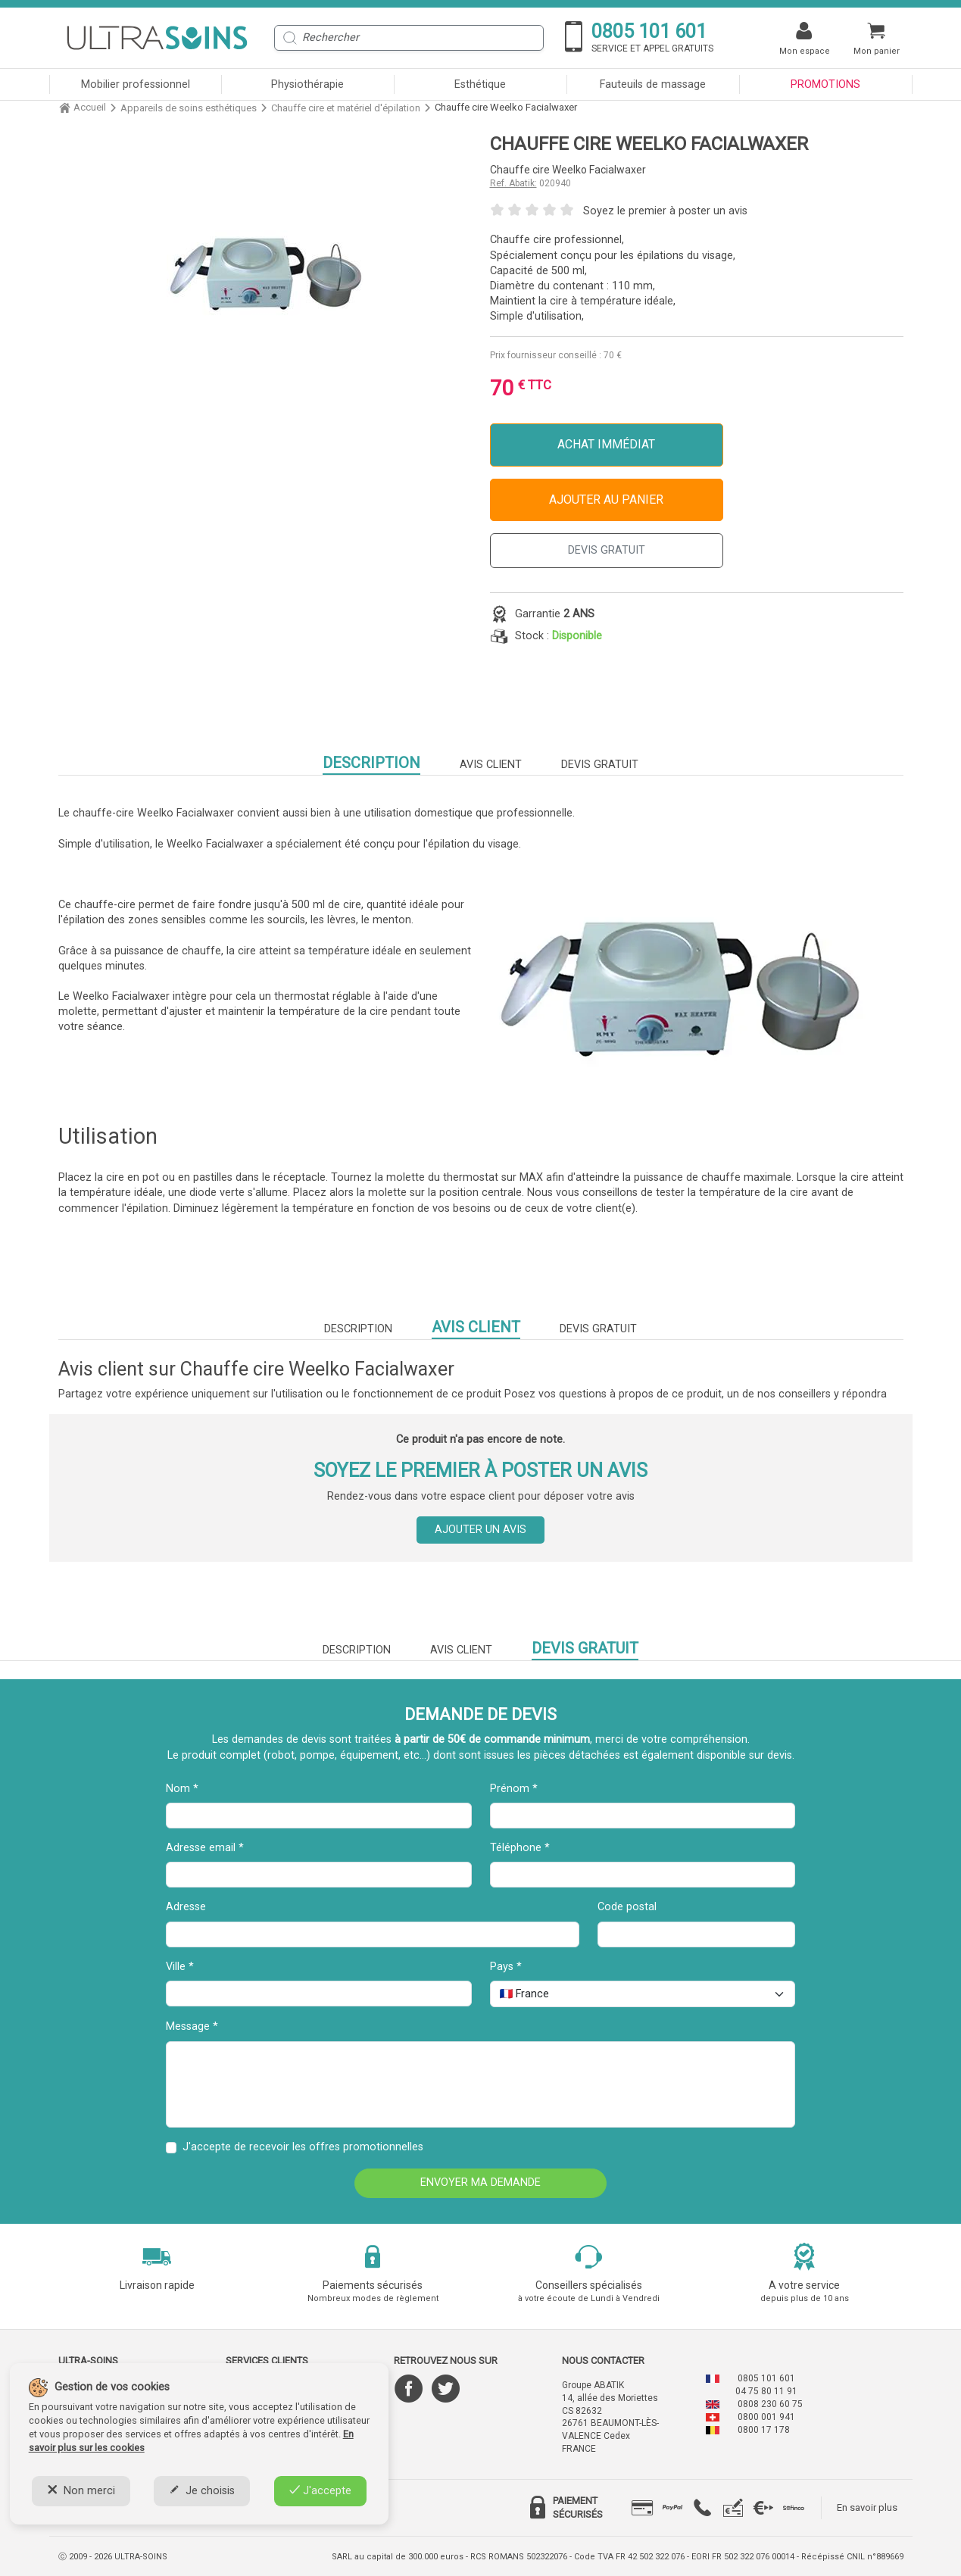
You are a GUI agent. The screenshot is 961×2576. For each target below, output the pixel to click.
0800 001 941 (766, 2417)
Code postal (627, 1906)
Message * (192, 2026)
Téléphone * (520, 1847)
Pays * (506, 1966)
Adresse (186, 1906)
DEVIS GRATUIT (606, 550)
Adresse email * (205, 1847)
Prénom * (514, 1788)
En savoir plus (867, 2507)
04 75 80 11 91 (766, 2391)
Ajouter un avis (480, 1529)
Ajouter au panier (606, 499)
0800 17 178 (764, 2430)
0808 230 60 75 (770, 2404)
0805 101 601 (766, 2378)
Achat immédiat (606, 444)
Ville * (180, 1966)
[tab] (642, 2507)
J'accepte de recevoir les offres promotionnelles (303, 2146)
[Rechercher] (409, 38)
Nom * (182, 1788)
